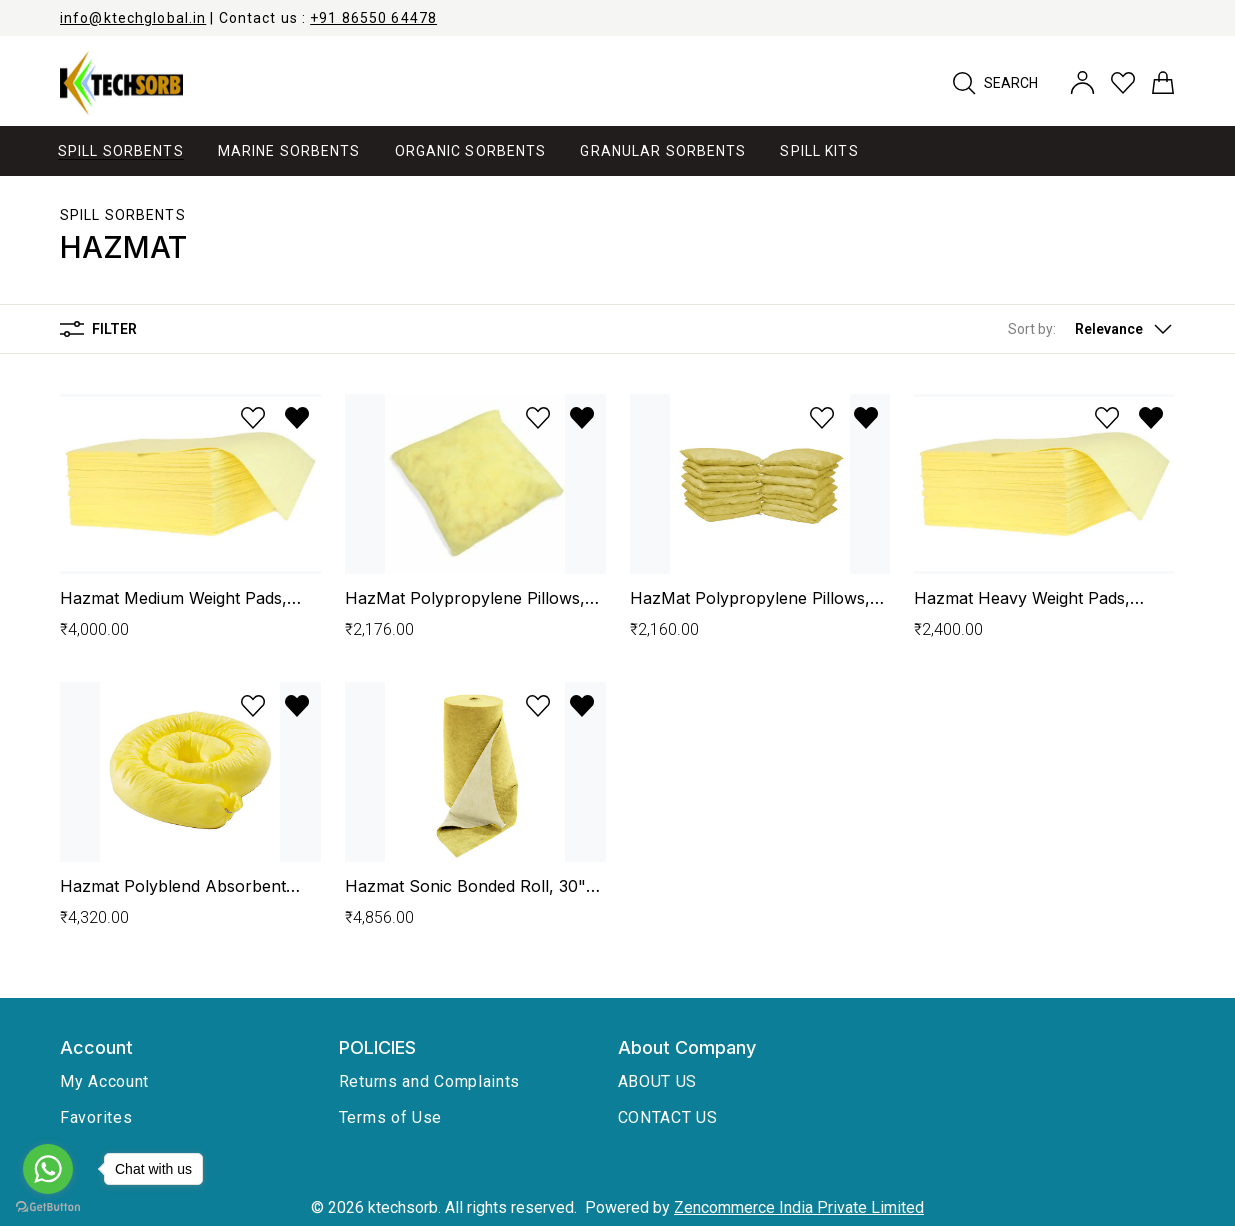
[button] (1091, 329)
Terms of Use (390, 1117)
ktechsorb (403, 1207)
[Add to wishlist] (253, 418)
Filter (98, 329)
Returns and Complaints (429, 1081)
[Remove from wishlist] (297, 418)
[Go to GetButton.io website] (48, 1206)
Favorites (96, 1117)
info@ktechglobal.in (133, 18)
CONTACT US (668, 1117)
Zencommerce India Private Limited (799, 1207)
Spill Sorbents (123, 215)
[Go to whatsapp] (48, 1169)
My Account (104, 1081)
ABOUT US (658, 1081)
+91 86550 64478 (373, 18)
